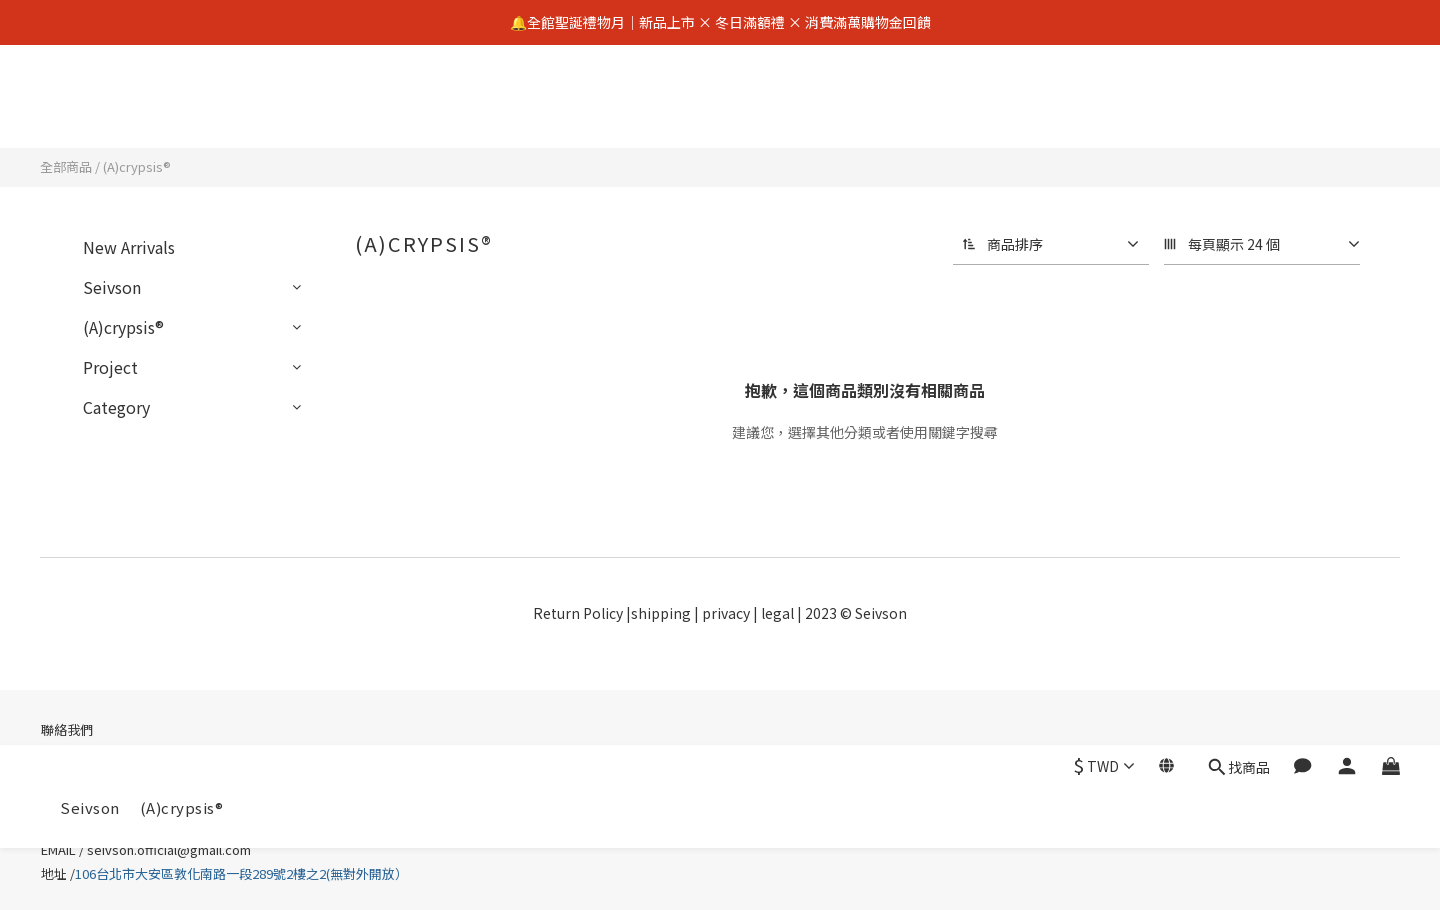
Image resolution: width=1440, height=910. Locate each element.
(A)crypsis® (182, 107)
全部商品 (66, 166)
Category (116, 407)
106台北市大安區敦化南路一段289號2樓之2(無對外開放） (243, 873)
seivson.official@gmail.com (169, 849)
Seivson (90, 107)
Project (110, 367)
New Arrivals (129, 247)
